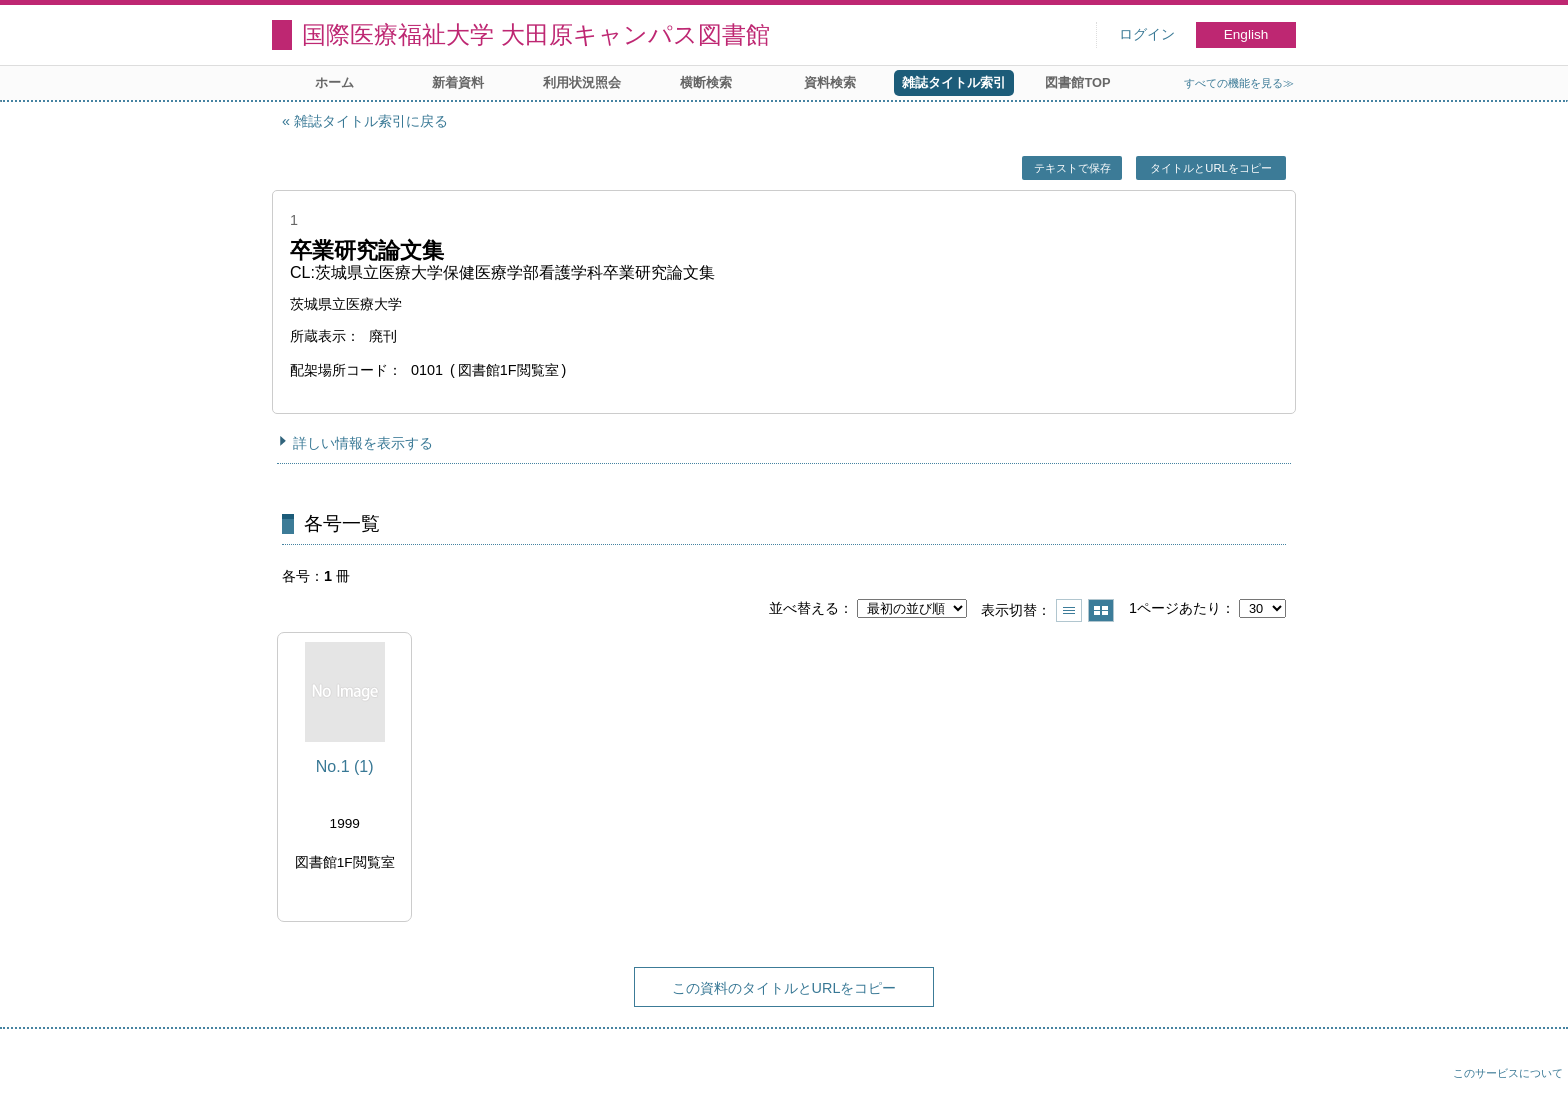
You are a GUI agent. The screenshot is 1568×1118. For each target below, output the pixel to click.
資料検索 (830, 82)
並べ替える (804, 608)
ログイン (1147, 34)
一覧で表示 (1069, 610)
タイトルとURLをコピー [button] (1210, 168)
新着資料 (458, 82)
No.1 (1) (345, 766)
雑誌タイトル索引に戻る (371, 121)
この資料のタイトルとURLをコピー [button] (784, 988)
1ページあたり (1175, 608)
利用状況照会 (582, 82)
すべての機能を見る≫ (1239, 83)
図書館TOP (1077, 82)
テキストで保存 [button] (1072, 168)
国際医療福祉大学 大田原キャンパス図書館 (536, 34)
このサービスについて (1508, 1073)
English (1246, 34)
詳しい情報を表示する (363, 443)
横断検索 (706, 82)
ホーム (334, 82)
